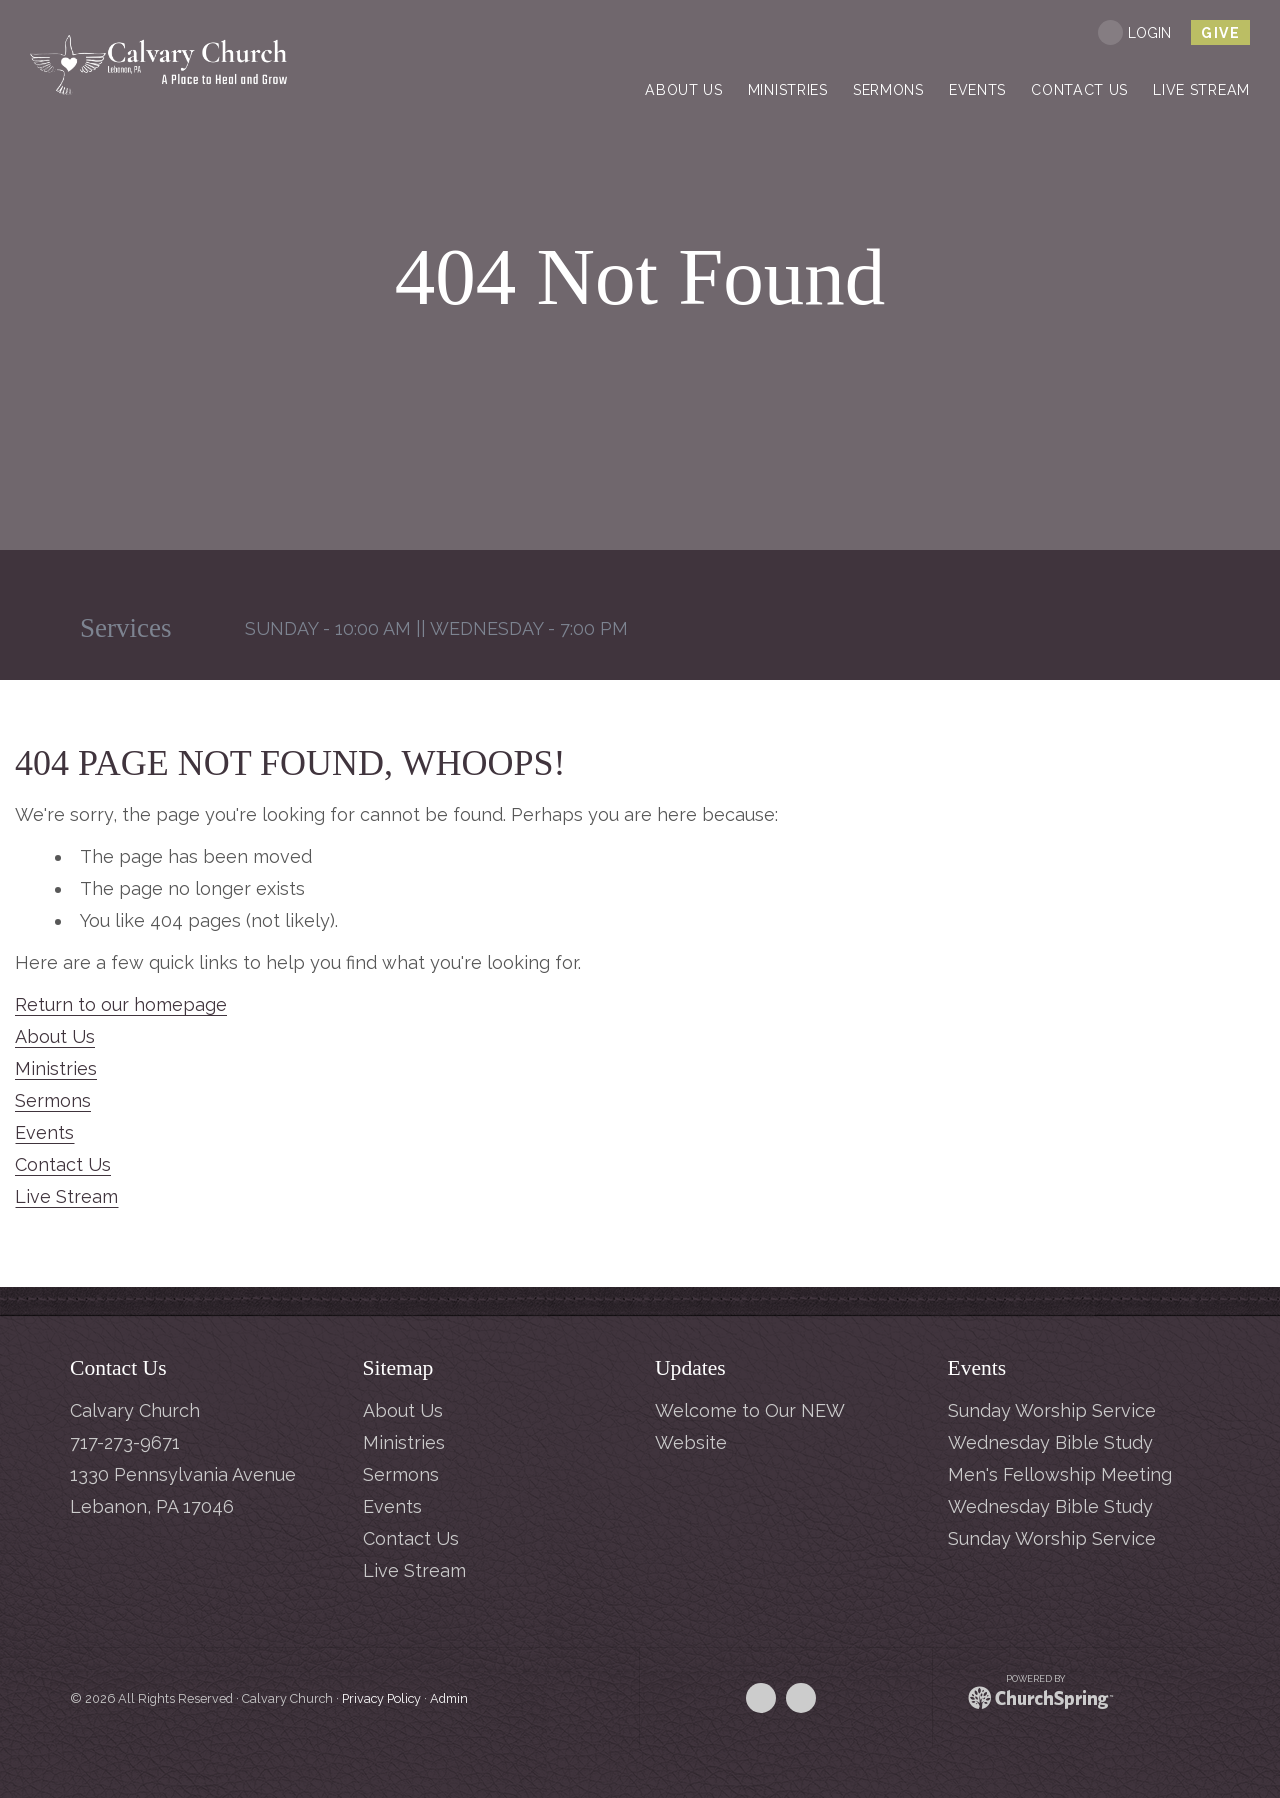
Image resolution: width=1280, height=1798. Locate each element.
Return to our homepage (121, 1004)
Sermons (53, 1100)
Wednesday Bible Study (1050, 1442)
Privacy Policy (381, 1698)
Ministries (56, 1068)
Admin (449, 1698)
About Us (55, 1036)
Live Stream (66, 1196)
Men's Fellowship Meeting (1060, 1474)
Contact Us (63, 1164)
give (1220, 33)
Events (44, 1132)
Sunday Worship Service (1052, 1410)
